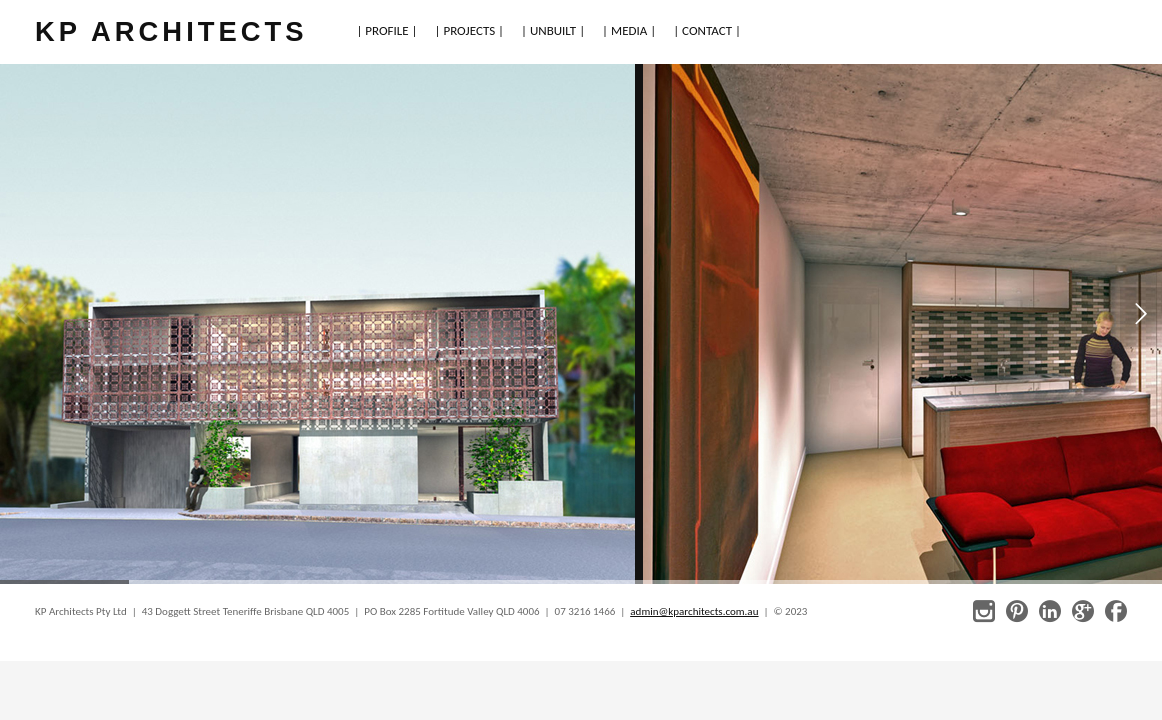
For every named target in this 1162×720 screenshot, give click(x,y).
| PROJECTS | (470, 30)
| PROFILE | (386, 30)
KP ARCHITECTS (171, 31)
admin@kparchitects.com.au (694, 611)
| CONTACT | (707, 30)
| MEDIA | (629, 30)
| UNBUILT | (553, 30)
